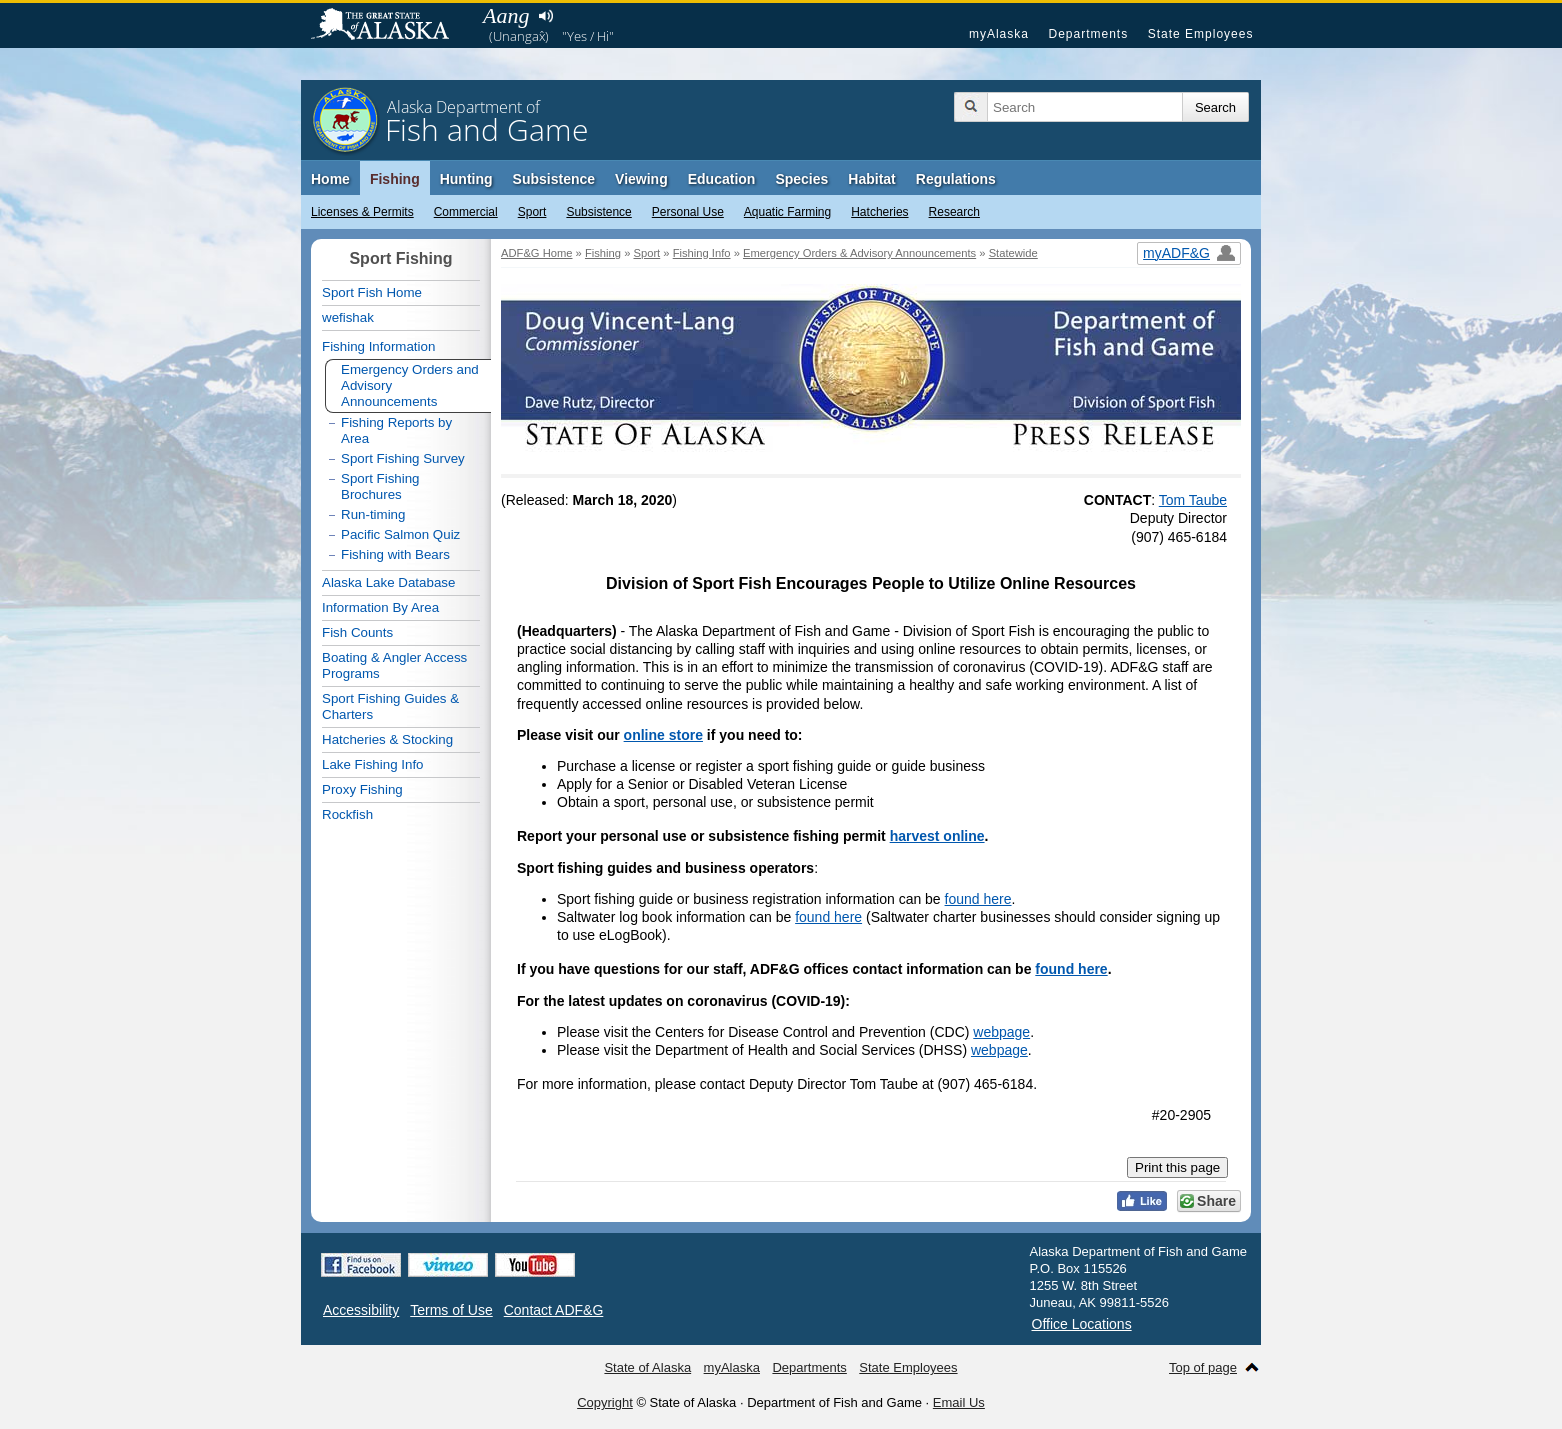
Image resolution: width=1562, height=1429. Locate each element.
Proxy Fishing (362, 789)
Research (954, 212)
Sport (532, 212)
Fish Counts (357, 632)
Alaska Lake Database (388, 582)
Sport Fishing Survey (403, 458)
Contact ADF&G (554, 1310)
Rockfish (347, 814)
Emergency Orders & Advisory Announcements (859, 253)
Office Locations (1082, 1324)
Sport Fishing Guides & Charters (390, 706)
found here (978, 899)
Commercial (466, 212)
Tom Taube (1193, 500)
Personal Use (688, 212)
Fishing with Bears (395, 554)
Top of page (1203, 1367)
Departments (1088, 34)
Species (801, 179)
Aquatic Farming (787, 212)
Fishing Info (702, 253)
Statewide (1013, 253)
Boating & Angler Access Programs (394, 665)
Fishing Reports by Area (396, 430)
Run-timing (373, 514)
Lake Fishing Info (373, 764)
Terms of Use (451, 1310)
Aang (506, 15)
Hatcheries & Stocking (387, 739)
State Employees (1201, 34)
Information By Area (380, 607)
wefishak (348, 317)
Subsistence (598, 212)
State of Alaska (390, 26)
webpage (1001, 1032)
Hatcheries (879, 212)
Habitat (871, 179)
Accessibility (361, 1310)
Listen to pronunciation (545, 16)
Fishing (395, 179)
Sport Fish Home (372, 292)
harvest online (937, 836)
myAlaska (999, 34)
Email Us (959, 1402)
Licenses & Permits (362, 212)
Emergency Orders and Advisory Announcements (410, 385)
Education (722, 179)
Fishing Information (378, 346)
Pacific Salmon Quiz (400, 534)
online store (663, 735)
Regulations (956, 179)
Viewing (641, 179)
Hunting (466, 179)
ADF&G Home (537, 253)
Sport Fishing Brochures (380, 486)
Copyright (605, 1402)
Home (330, 179)
